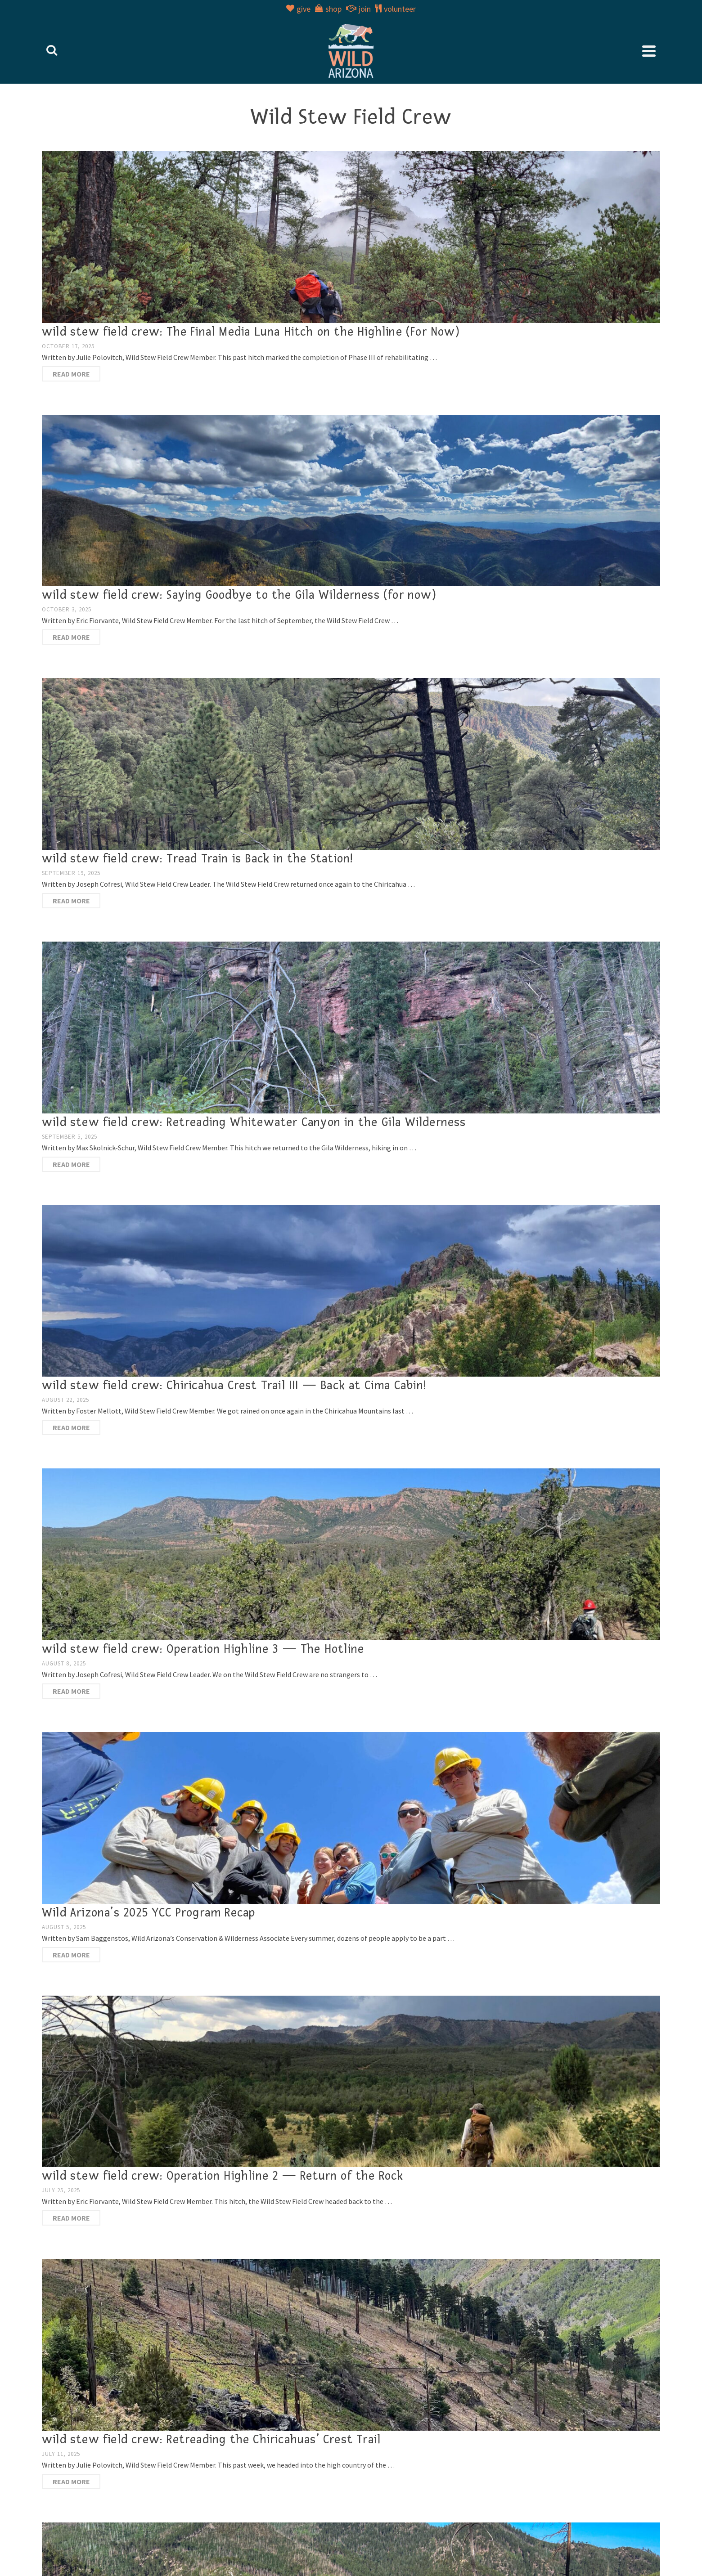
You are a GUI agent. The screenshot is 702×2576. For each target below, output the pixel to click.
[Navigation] (649, 51)
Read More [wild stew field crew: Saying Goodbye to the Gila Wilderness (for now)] (71, 637)
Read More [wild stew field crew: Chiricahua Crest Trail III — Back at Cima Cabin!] (71, 1427)
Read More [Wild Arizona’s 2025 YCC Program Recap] (71, 1954)
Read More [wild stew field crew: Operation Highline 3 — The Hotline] (71, 1691)
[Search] (52, 51)
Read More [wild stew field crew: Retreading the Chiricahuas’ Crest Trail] (71, 2481)
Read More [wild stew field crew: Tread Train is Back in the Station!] (71, 900)
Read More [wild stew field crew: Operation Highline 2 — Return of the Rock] (71, 2217)
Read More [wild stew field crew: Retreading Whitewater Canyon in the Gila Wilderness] (71, 1164)
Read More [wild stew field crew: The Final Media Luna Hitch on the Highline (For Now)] (71, 373)
